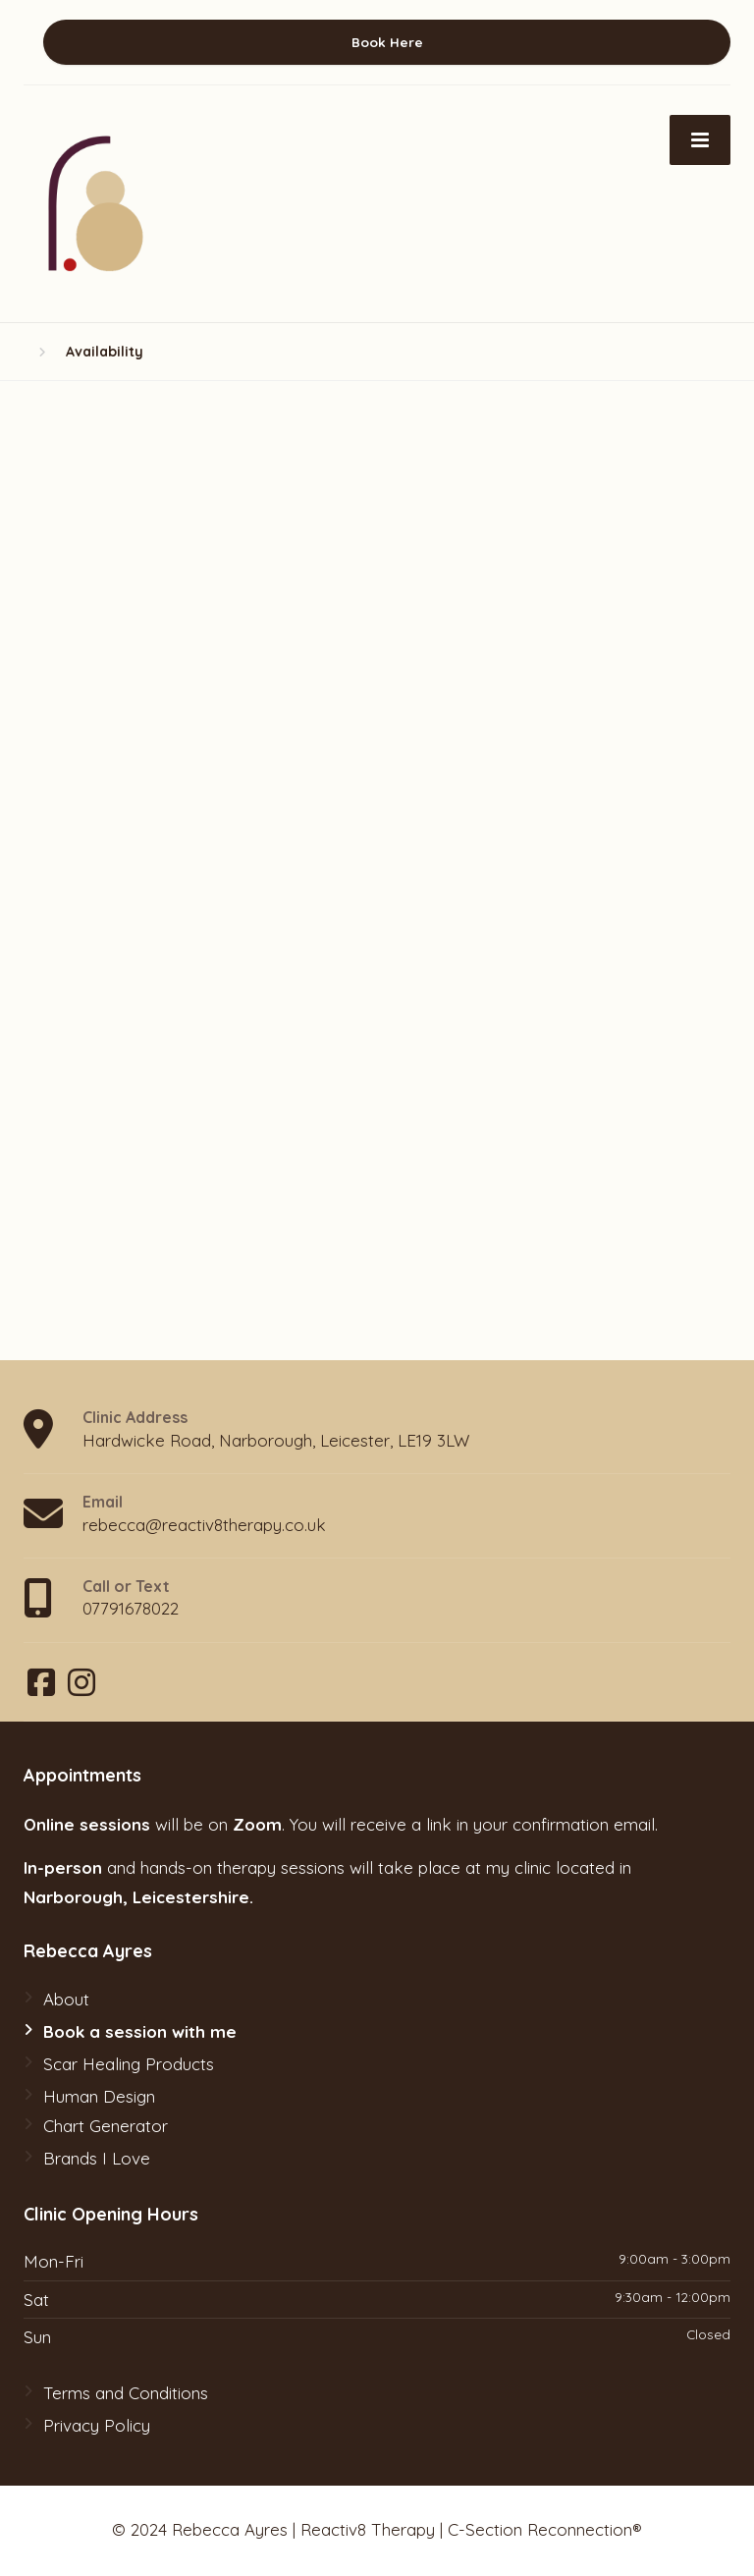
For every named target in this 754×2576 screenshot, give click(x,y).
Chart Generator (105, 2125)
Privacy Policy (96, 2425)
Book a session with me (140, 2031)
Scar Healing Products (128, 2064)
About (66, 1999)
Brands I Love (96, 2158)
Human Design (99, 2096)
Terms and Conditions (125, 2393)
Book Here (387, 41)
